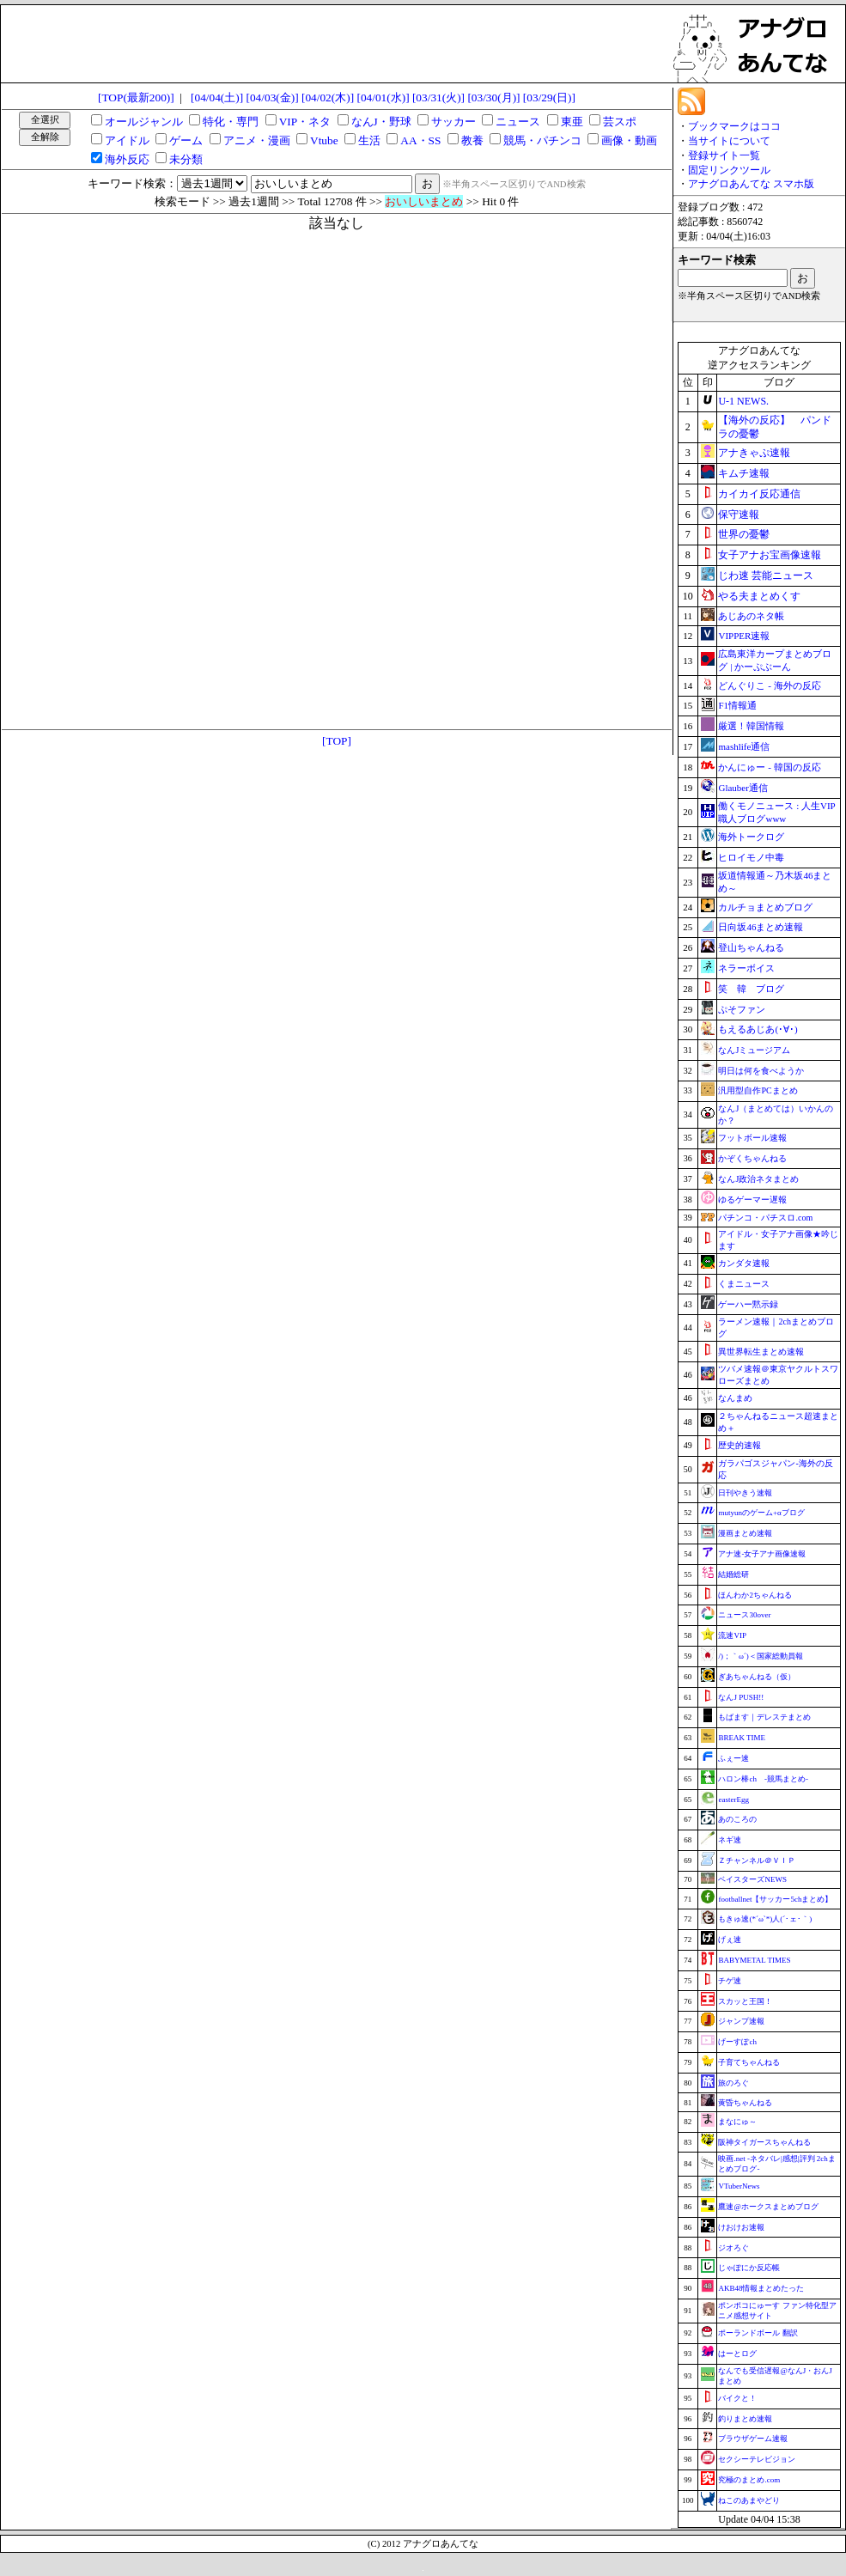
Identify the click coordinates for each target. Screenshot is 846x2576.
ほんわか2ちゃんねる (755, 1595)
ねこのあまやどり (749, 2500)
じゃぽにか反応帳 (749, 2267)
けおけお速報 (741, 2227)
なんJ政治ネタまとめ (758, 1179)
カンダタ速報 (744, 1263)
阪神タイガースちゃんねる (764, 2142)
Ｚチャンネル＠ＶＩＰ (756, 1860)
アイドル (127, 140)
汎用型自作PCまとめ (757, 1090)
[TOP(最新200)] (136, 97)
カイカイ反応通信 (759, 494)
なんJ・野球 (381, 121)
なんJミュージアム (754, 1050)
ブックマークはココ (734, 126)
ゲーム (186, 140)
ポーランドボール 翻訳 (757, 2333)
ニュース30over (744, 1615)
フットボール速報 (752, 1137)
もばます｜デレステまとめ (764, 1717)
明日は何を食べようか (761, 1070)
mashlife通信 (744, 746)
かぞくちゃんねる (752, 1158)
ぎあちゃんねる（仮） (756, 1676)
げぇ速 (729, 1939)
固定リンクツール (729, 170)
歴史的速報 (739, 1445)
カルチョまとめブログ (765, 907)
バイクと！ (737, 2398)
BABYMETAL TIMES (754, 1960)
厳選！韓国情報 (751, 726)
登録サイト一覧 (724, 155)
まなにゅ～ (737, 2121)
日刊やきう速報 (745, 1493)
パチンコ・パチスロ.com (765, 1217)
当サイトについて (729, 141)
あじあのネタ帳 (751, 616)
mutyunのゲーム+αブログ (761, 1512)
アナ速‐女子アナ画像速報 (762, 1554)
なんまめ (735, 1398)
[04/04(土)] (217, 97)
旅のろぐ (733, 2083)
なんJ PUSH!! (741, 1697)
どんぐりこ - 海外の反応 (769, 685)
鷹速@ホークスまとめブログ (768, 2206)
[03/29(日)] (549, 97)
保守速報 (738, 515)
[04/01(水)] (382, 97)
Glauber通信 (742, 788)
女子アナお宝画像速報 (769, 555)
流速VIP (732, 1635)
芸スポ (619, 121)
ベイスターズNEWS (752, 1879)
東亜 (572, 121)
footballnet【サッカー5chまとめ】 (775, 1899)
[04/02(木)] (327, 97)
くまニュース (744, 1283)
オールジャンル (144, 121)
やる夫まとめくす (759, 596)
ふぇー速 (733, 1758)
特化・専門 (231, 121)
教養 (472, 140)
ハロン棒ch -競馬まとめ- (763, 1779)
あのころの (737, 1819)
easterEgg (733, 1799)
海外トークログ (751, 836)
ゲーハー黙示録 (748, 1304)
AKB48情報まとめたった (761, 2288)
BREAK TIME (741, 1737)
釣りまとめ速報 (745, 2419)
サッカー (453, 121)
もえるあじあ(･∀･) (757, 1029)
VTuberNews (738, 2186)
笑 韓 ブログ (751, 989)
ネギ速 (729, 1840)
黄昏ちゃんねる (745, 2102)
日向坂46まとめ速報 (760, 927)
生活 (369, 140)
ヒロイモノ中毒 (751, 857)
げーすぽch (737, 2041)
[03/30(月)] (493, 97)
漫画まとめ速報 (745, 1533)
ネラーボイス (746, 968)
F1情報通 (737, 705)
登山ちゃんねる (751, 947)
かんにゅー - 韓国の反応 (769, 767)
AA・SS (420, 140)
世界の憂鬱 (744, 534)
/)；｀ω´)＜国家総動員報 (760, 1656)
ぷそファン (741, 1009)
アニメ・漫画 (256, 140)
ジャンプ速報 (741, 2021)
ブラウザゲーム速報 (753, 2438)
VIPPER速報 (744, 635)
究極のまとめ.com (749, 2480)
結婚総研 (733, 1574)
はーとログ (737, 2353)
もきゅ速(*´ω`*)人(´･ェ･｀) (765, 1919)
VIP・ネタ (305, 121)
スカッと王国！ (745, 2001)
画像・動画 (629, 140)
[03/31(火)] (438, 97)
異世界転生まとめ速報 (761, 1351)
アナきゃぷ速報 (754, 453)
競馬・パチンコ (542, 140)
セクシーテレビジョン (756, 2459)
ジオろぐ (733, 2248)
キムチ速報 (744, 473)
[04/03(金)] (272, 97)
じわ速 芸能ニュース (765, 575)
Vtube (324, 140)
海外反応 (127, 159)
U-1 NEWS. (743, 401)
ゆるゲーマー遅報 (752, 1199)
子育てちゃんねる (749, 2062)
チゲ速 (729, 1980)
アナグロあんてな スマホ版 (751, 184)
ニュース (518, 121)
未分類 (186, 159)
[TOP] (336, 740)
